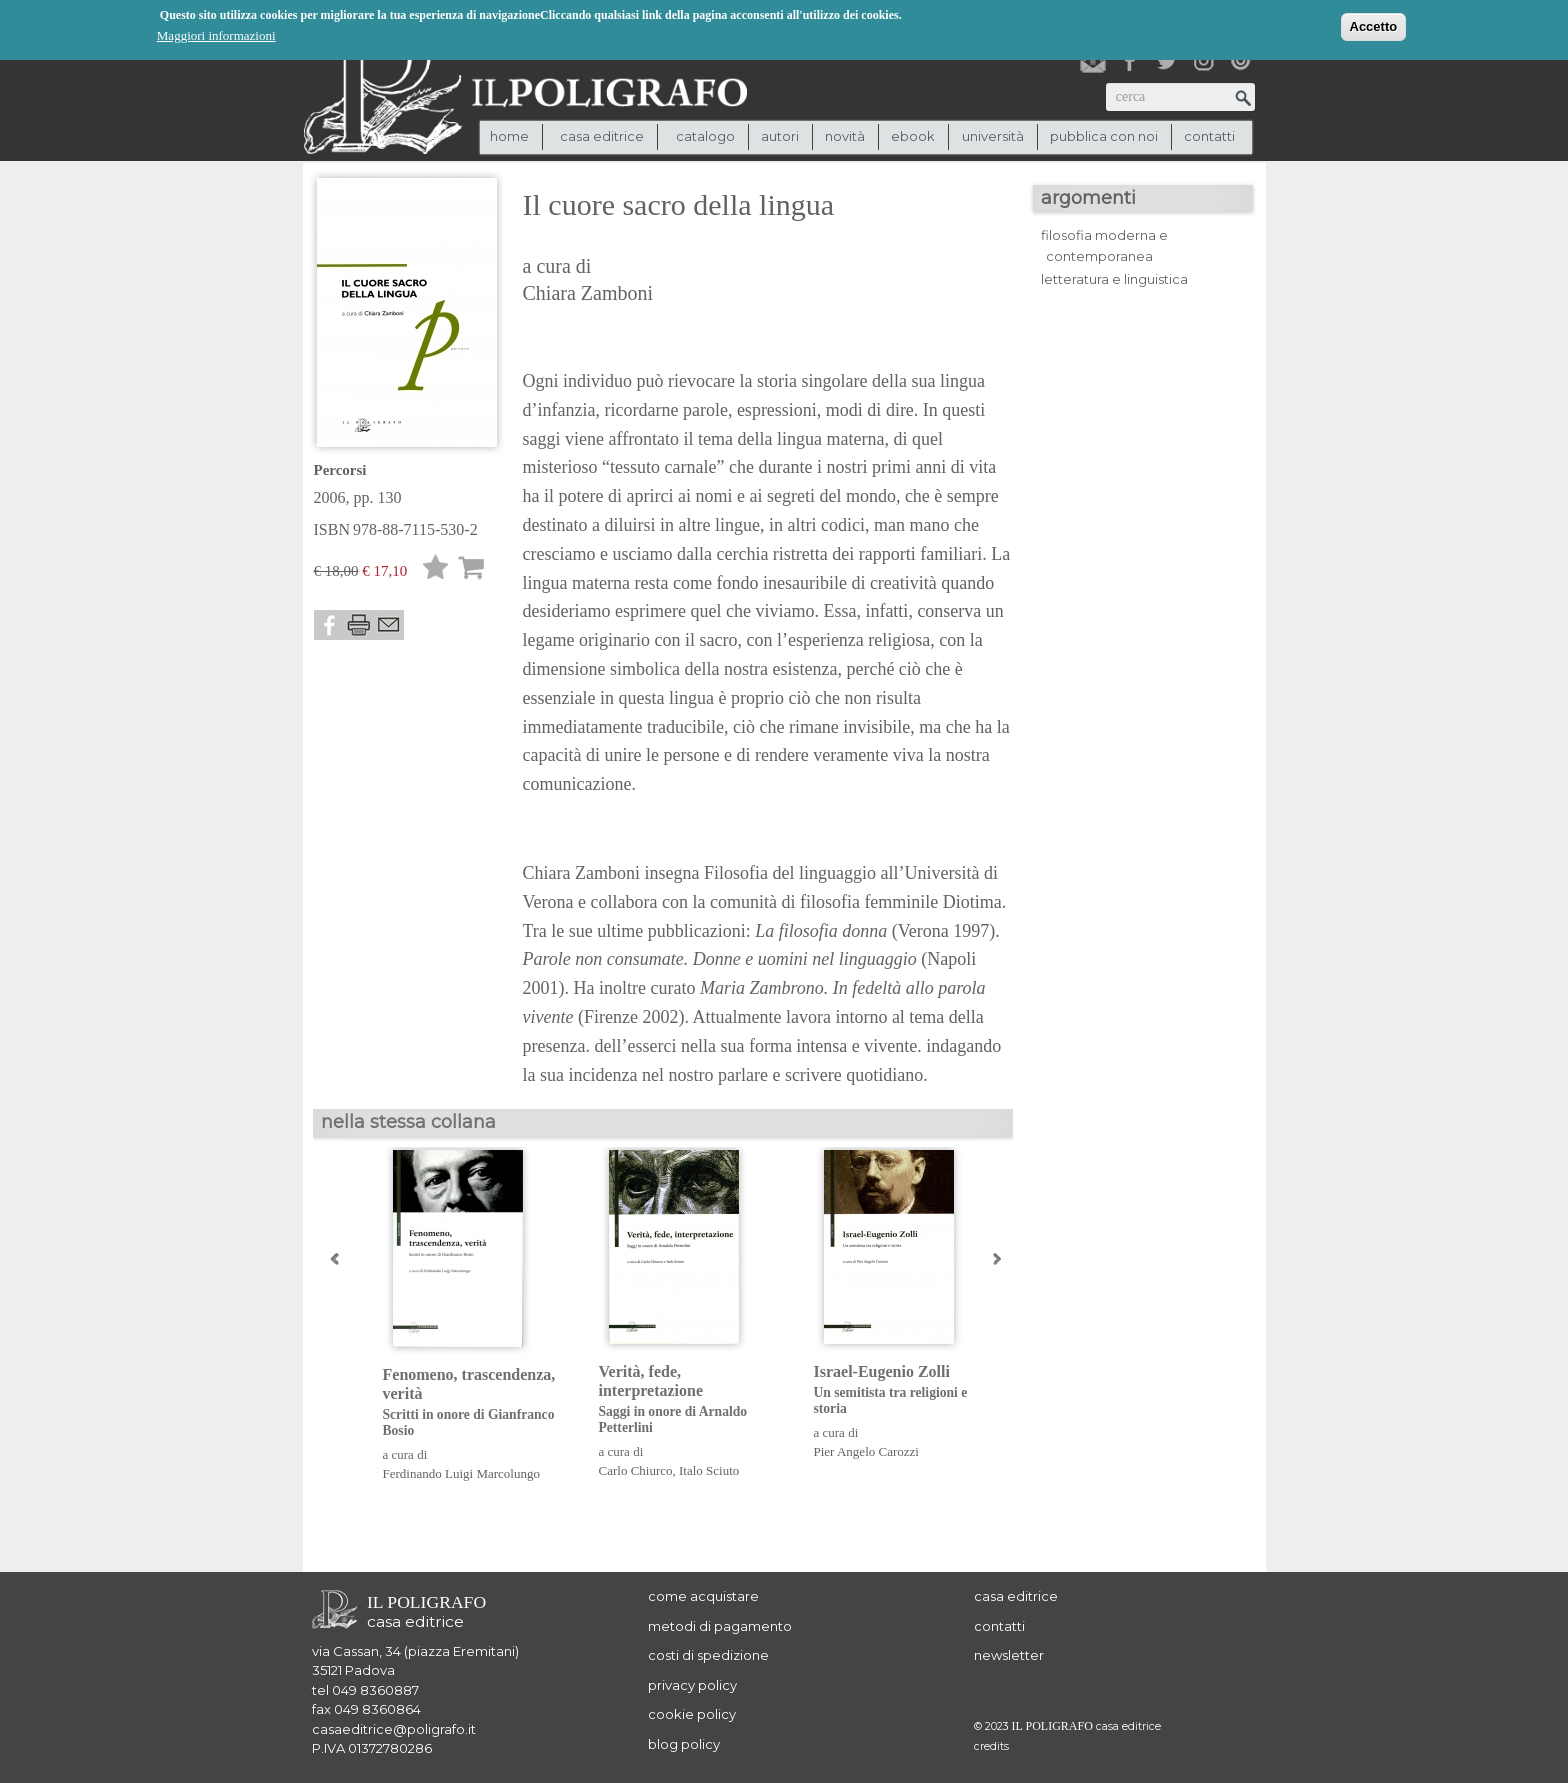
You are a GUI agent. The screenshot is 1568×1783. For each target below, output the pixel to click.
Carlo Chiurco (636, 1470)
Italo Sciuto (709, 1470)
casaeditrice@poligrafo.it (394, 1729)
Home (509, 136)
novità (845, 136)
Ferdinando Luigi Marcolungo (461, 1473)
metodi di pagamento (720, 1626)
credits (991, 1746)
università (993, 136)
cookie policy (692, 1714)
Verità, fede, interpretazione (691, 1400)
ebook (913, 136)
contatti (1209, 136)
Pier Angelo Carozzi (866, 1451)
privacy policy (692, 1685)
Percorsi (340, 470)
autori (780, 136)
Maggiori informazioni (216, 34)
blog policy (684, 1744)
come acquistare (703, 1596)
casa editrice (1016, 1596)
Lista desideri (436, 570)
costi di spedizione (708, 1655)
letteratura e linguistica (1114, 279)
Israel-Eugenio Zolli (906, 1390)
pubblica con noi (1104, 136)
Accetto (1374, 25)
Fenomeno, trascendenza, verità (475, 1403)
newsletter (1009, 1655)
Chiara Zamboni (588, 293)
